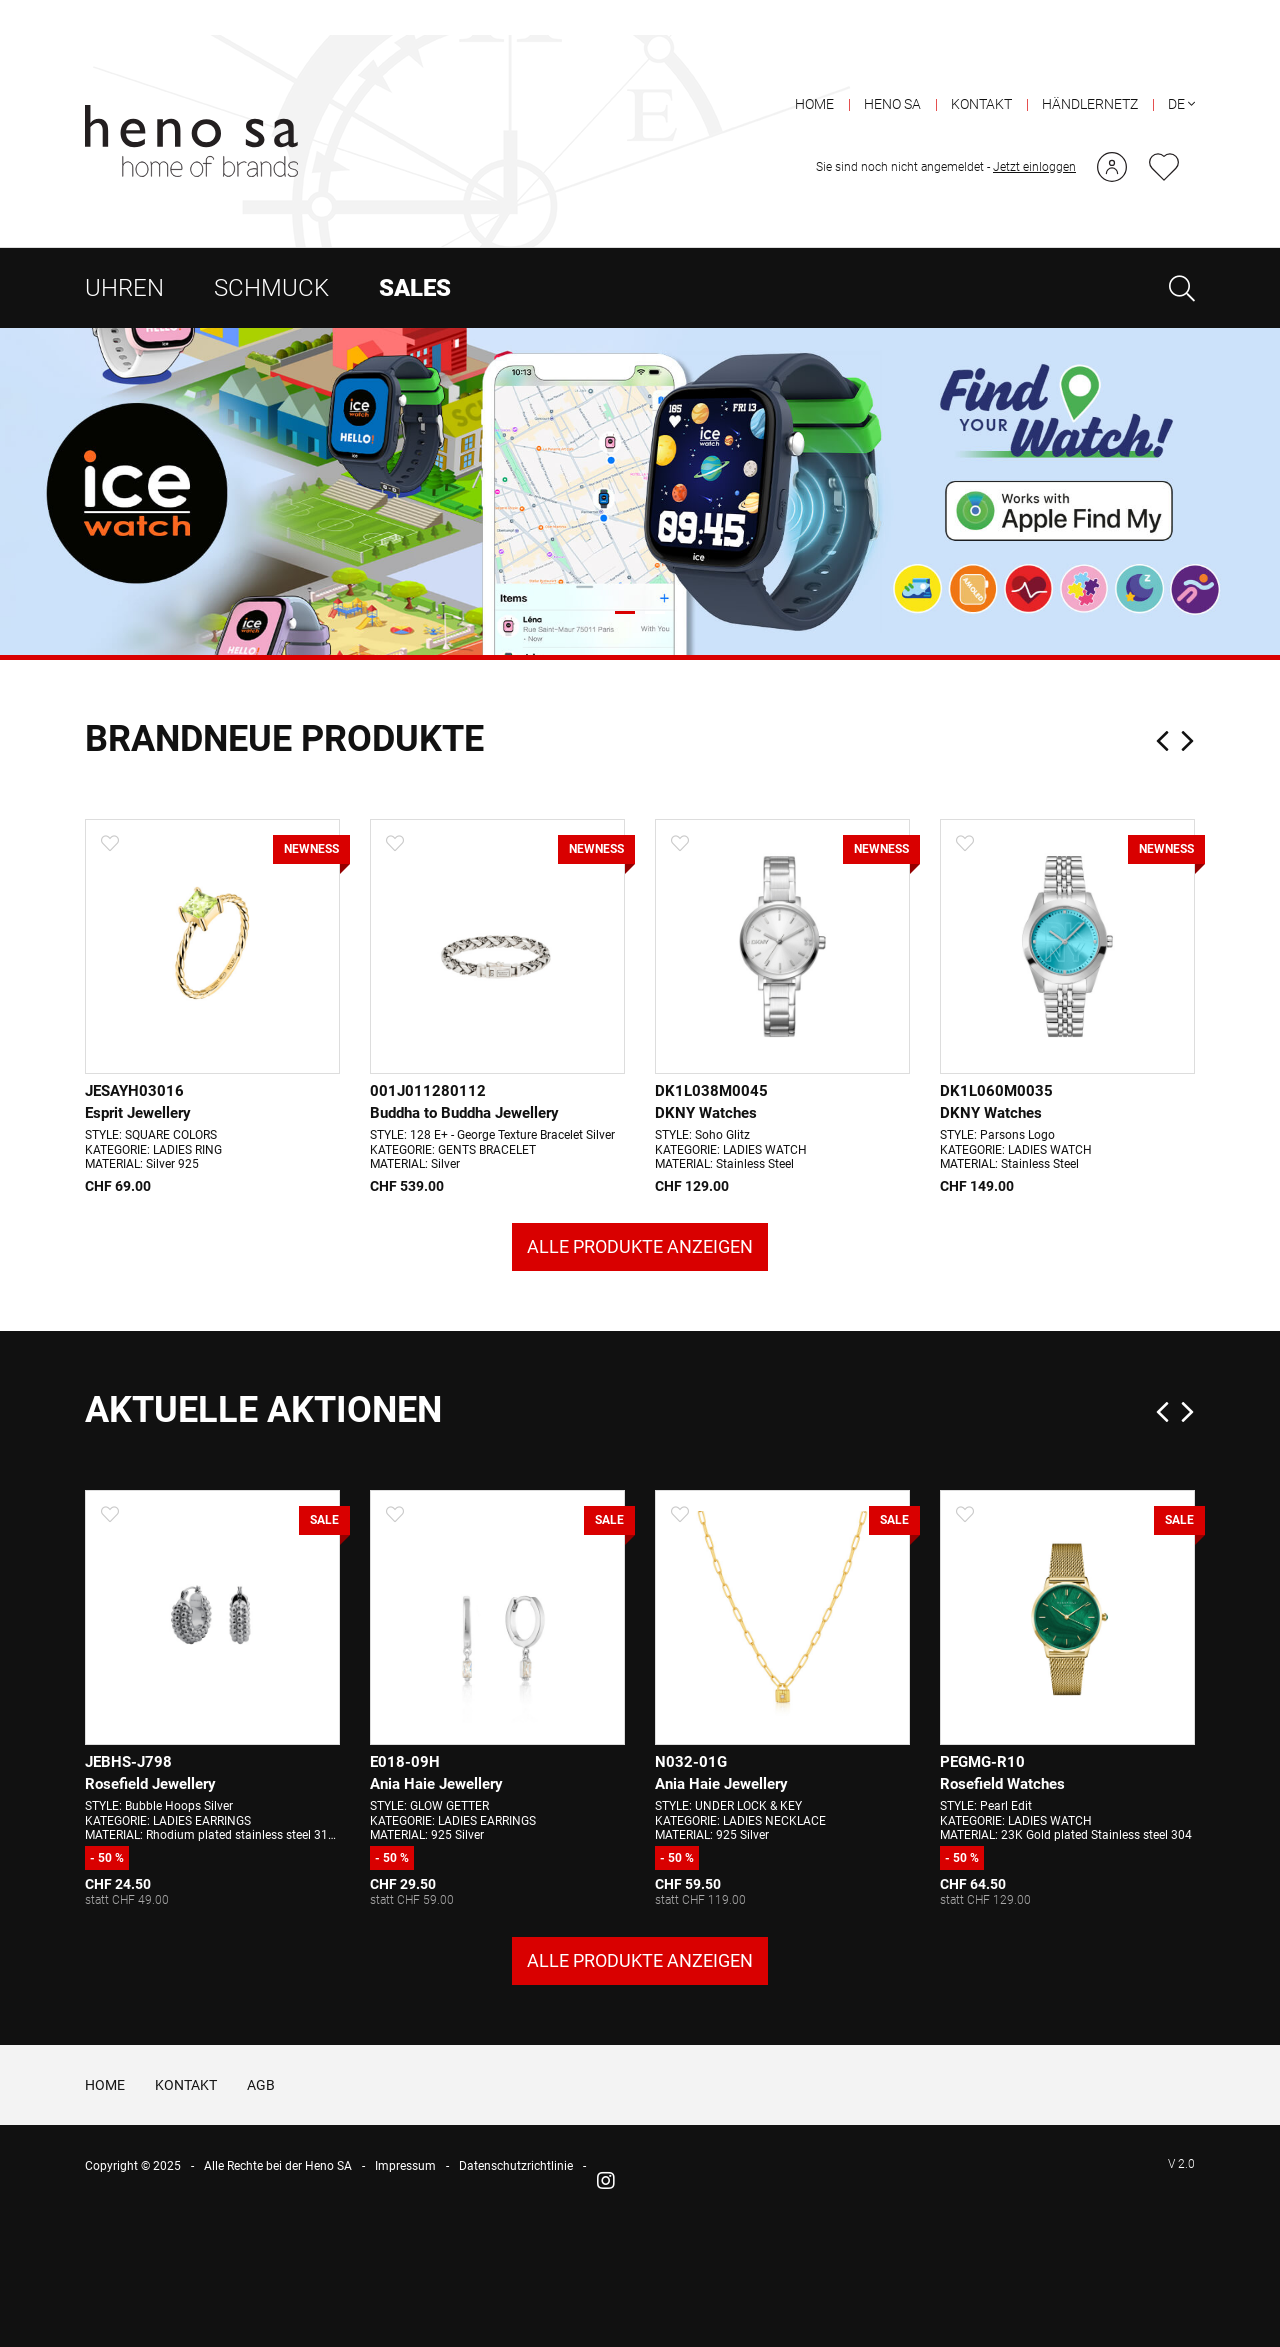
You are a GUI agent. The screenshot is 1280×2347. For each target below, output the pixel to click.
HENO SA (892, 69)
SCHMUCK (271, 253)
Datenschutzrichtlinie (516, 2307)
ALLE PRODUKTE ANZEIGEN (640, 1384)
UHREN (124, 253)
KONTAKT (981, 69)
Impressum (405, 2307)
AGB (261, 2225)
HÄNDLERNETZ (1090, 69)
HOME (814, 69)
